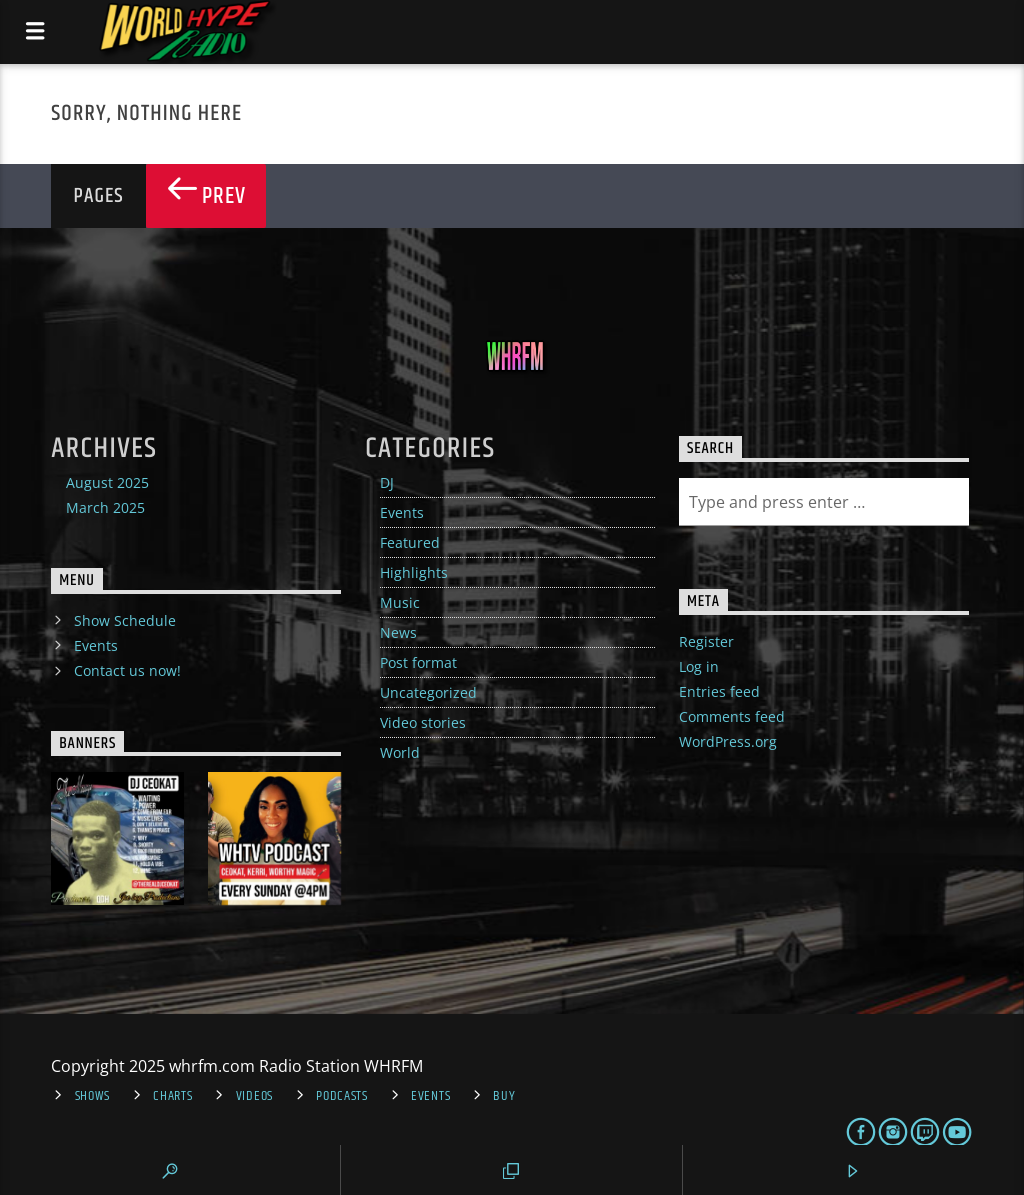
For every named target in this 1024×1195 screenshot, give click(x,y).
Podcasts (342, 1096)
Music (400, 602)
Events (402, 512)
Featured (410, 542)
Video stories (423, 722)
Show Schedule (125, 620)
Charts (172, 1096)
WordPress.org (728, 741)
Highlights (414, 572)
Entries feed (719, 691)
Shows (93, 1096)
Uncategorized (428, 692)
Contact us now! (127, 670)
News (398, 632)
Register (706, 641)
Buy (504, 1096)
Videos (254, 1096)
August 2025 (107, 482)
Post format (418, 662)
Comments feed (732, 716)
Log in (699, 666)
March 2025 (105, 507)
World (400, 752)
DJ (387, 482)
